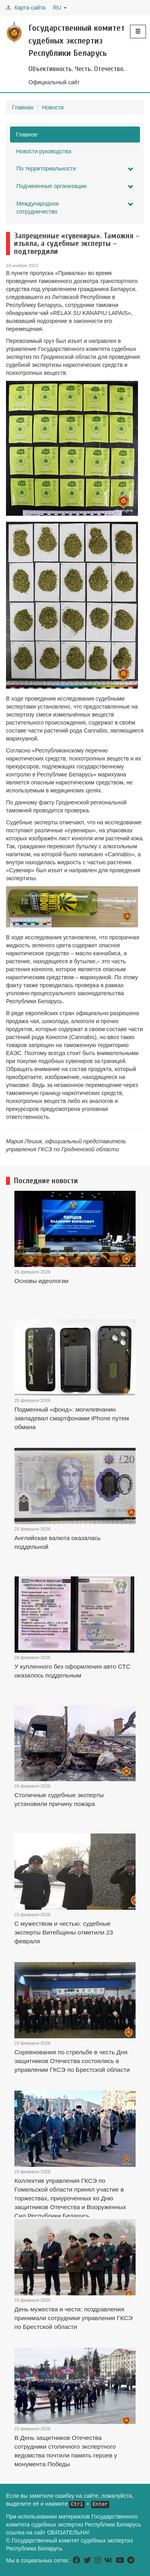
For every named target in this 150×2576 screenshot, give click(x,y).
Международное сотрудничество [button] (75, 207)
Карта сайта (30, 7)
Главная (22, 107)
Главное (27, 134)
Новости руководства (43, 151)
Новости (53, 107)
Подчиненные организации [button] (75, 186)
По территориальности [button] (75, 168)
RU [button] (60, 7)
